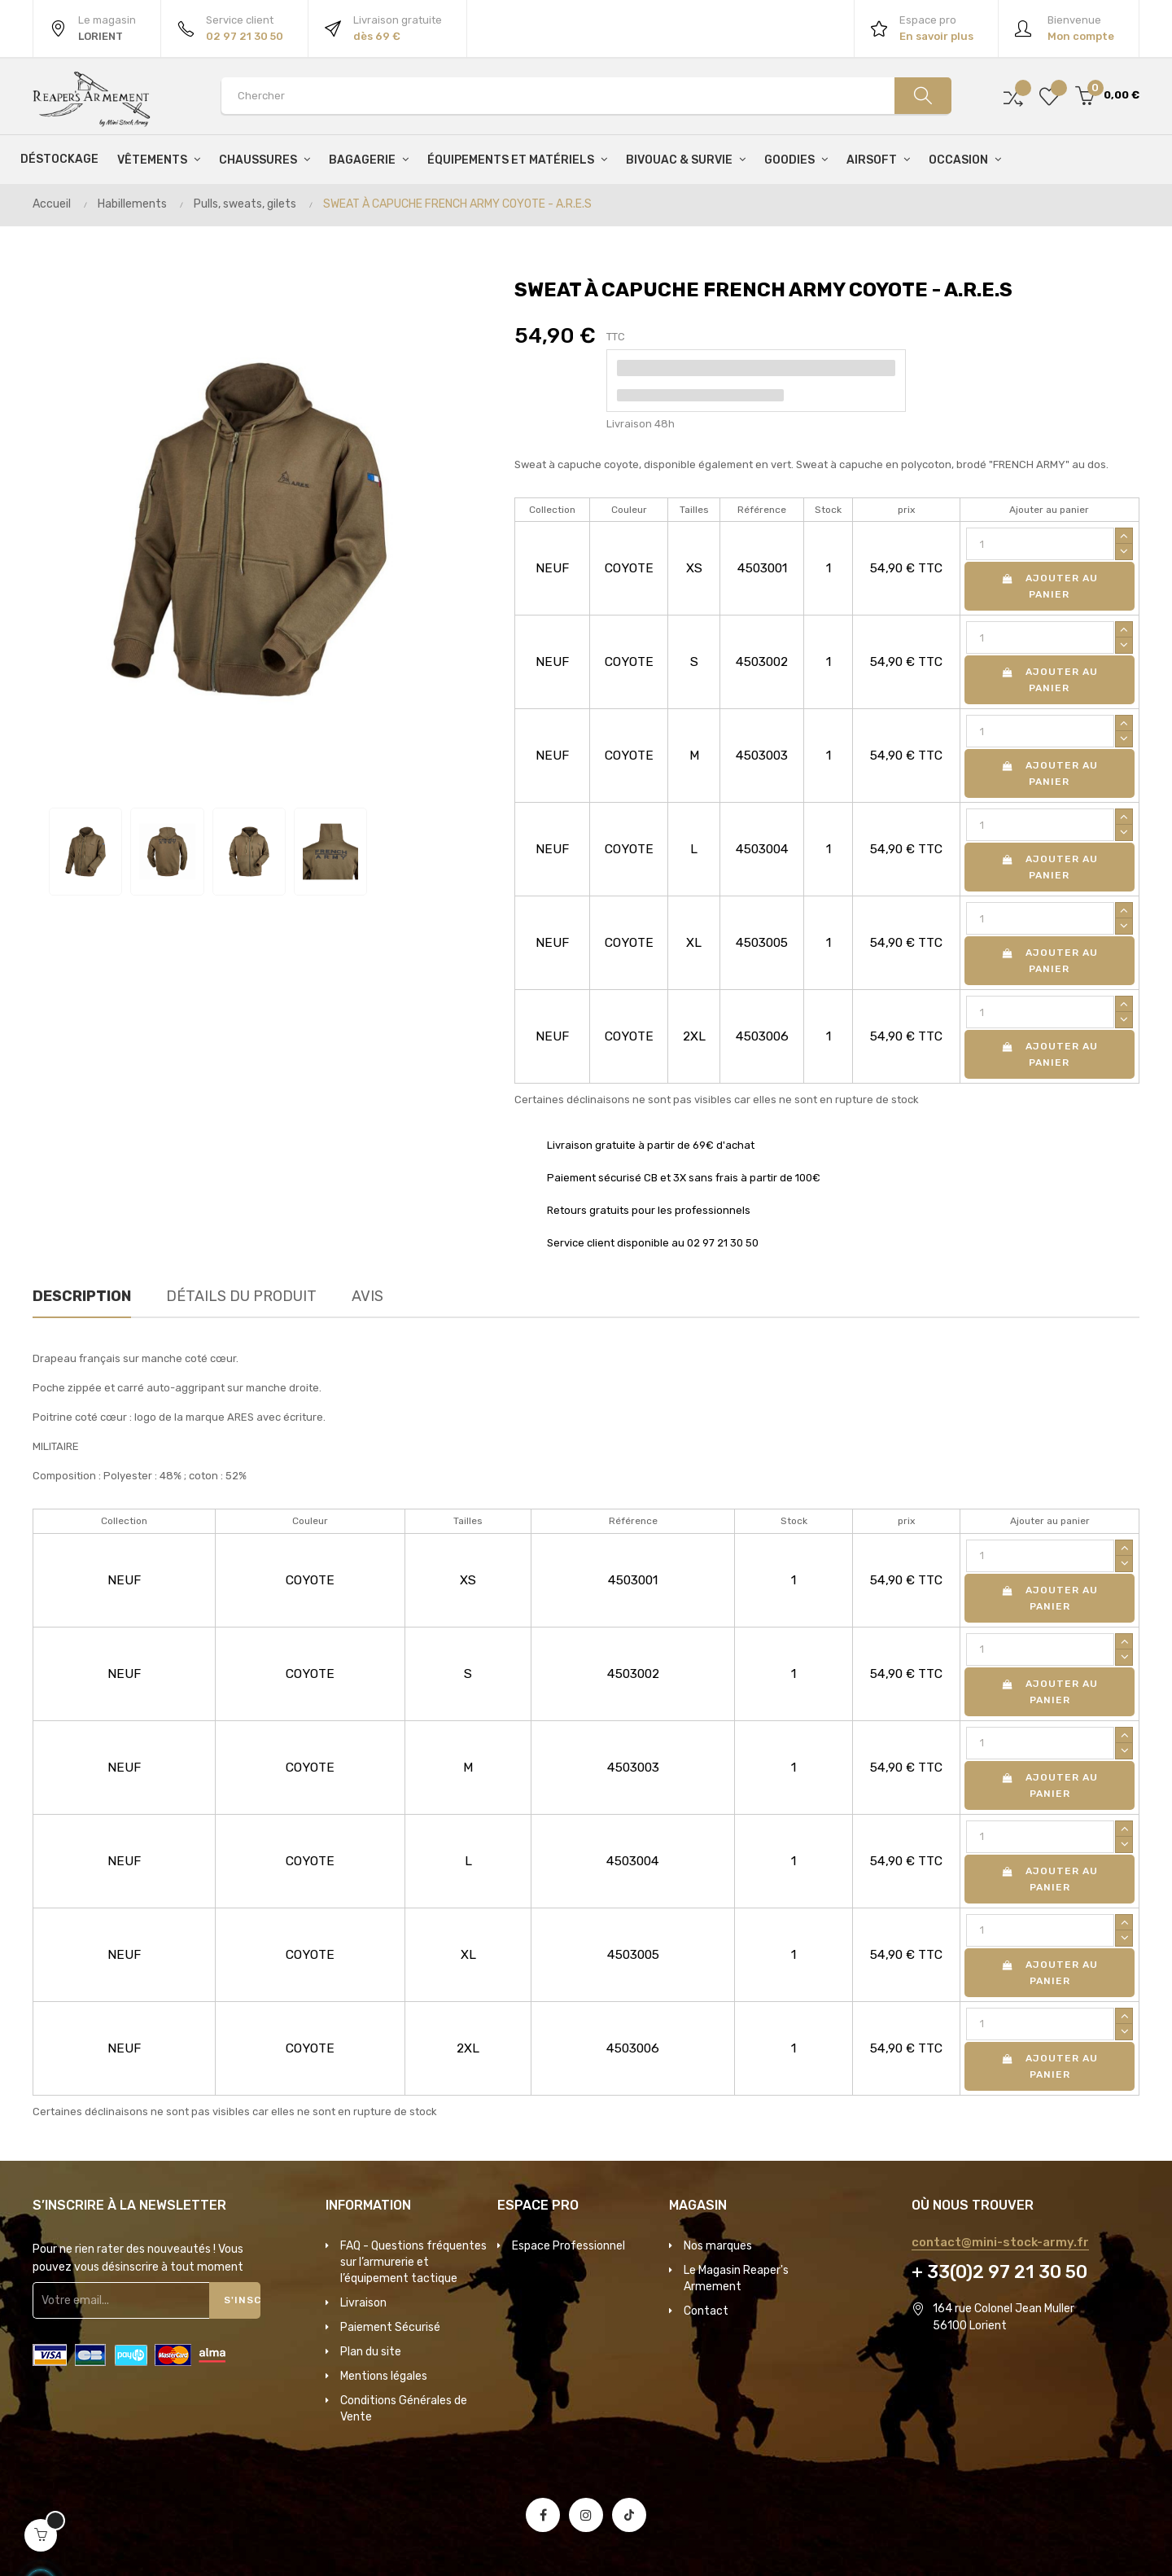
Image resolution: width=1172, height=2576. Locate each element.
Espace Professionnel (568, 2246)
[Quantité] (1040, 544)
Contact (706, 2311)
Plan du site (370, 2352)
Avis (367, 1296)
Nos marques (718, 2246)
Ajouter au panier (1049, 586)
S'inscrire (242, 2300)
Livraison (363, 2303)
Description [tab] (82, 1296)
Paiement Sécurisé (390, 2327)
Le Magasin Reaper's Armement (736, 2278)
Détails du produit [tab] (241, 1296)
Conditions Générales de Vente (403, 2409)
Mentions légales (383, 2376)
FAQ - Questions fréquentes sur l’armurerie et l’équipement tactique (413, 2262)
